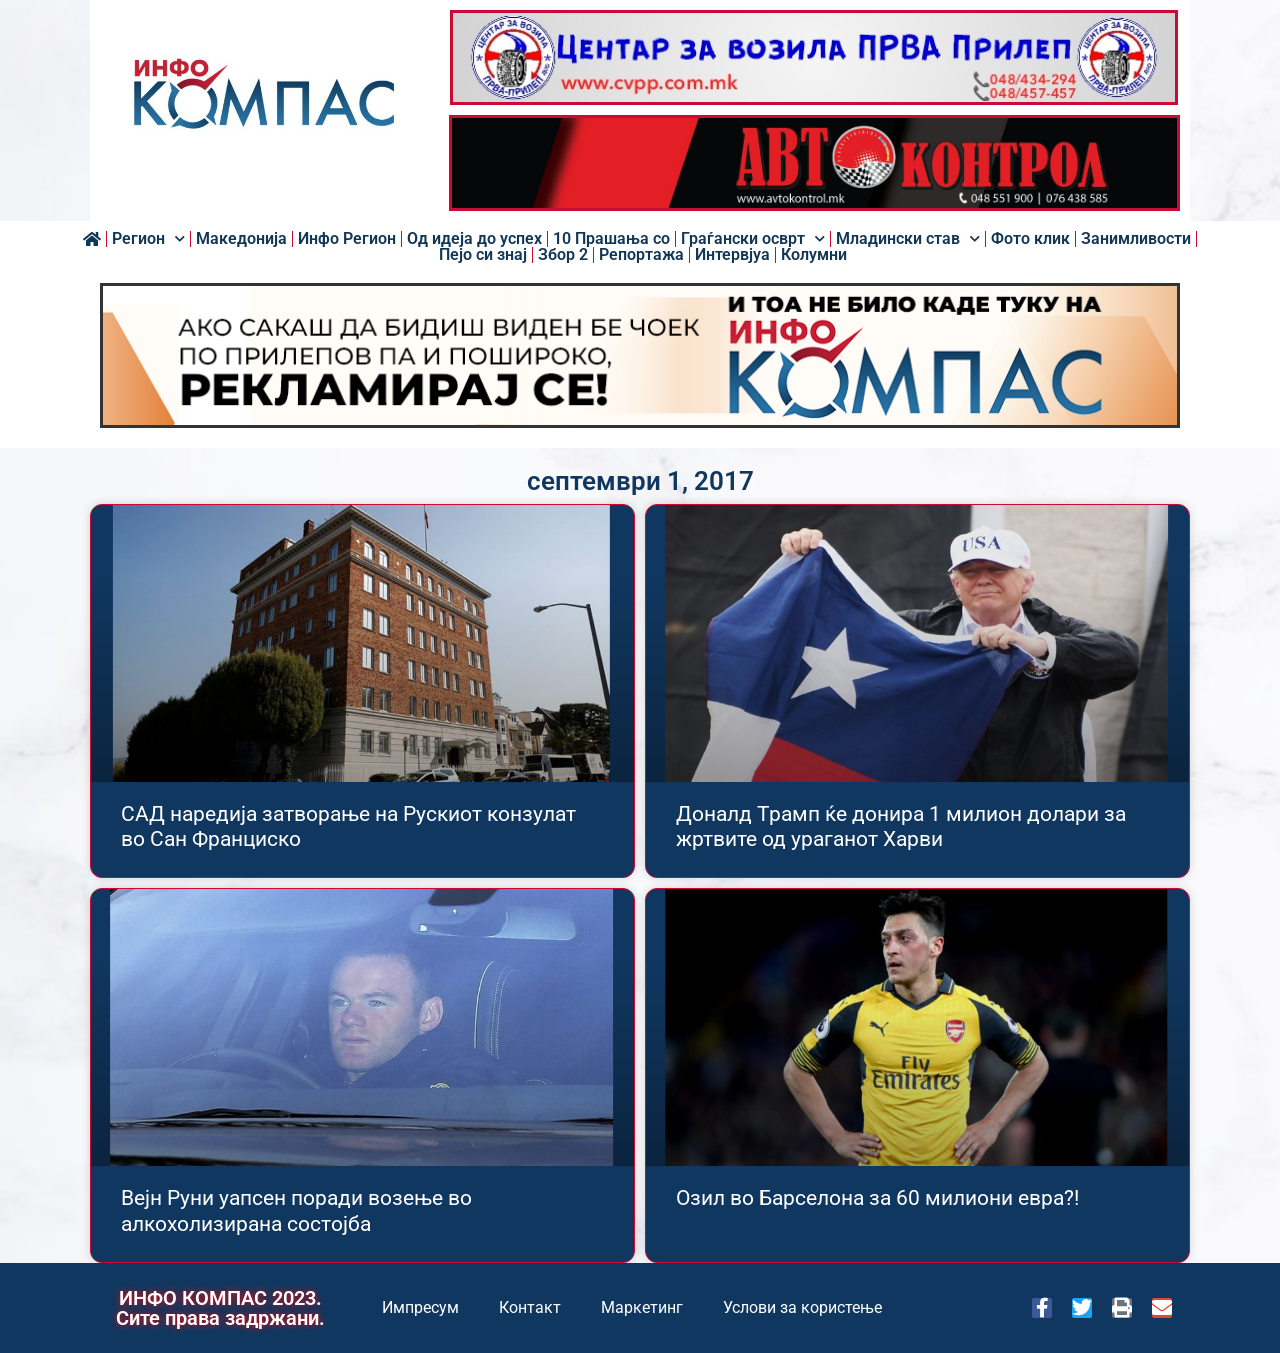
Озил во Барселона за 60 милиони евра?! (877, 1198)
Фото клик (1030, 239)
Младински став (908, 239)
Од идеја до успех (474, 239)
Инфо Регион (347, 239)
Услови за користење (802, 1307)
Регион (148, 239)
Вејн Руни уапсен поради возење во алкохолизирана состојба (296, 1210)
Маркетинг (642, 1307)
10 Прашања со (611, 239)
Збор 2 (563, 255)
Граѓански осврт (753, 239)
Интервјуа (732, 255)
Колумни (814, 255)
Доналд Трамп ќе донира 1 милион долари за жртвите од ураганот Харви (901, 826)
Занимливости (1136, 239)
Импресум (420, 1307)
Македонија (241, 239)
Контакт (530, 1307)
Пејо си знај (483, 255)
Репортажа (641, 255)
